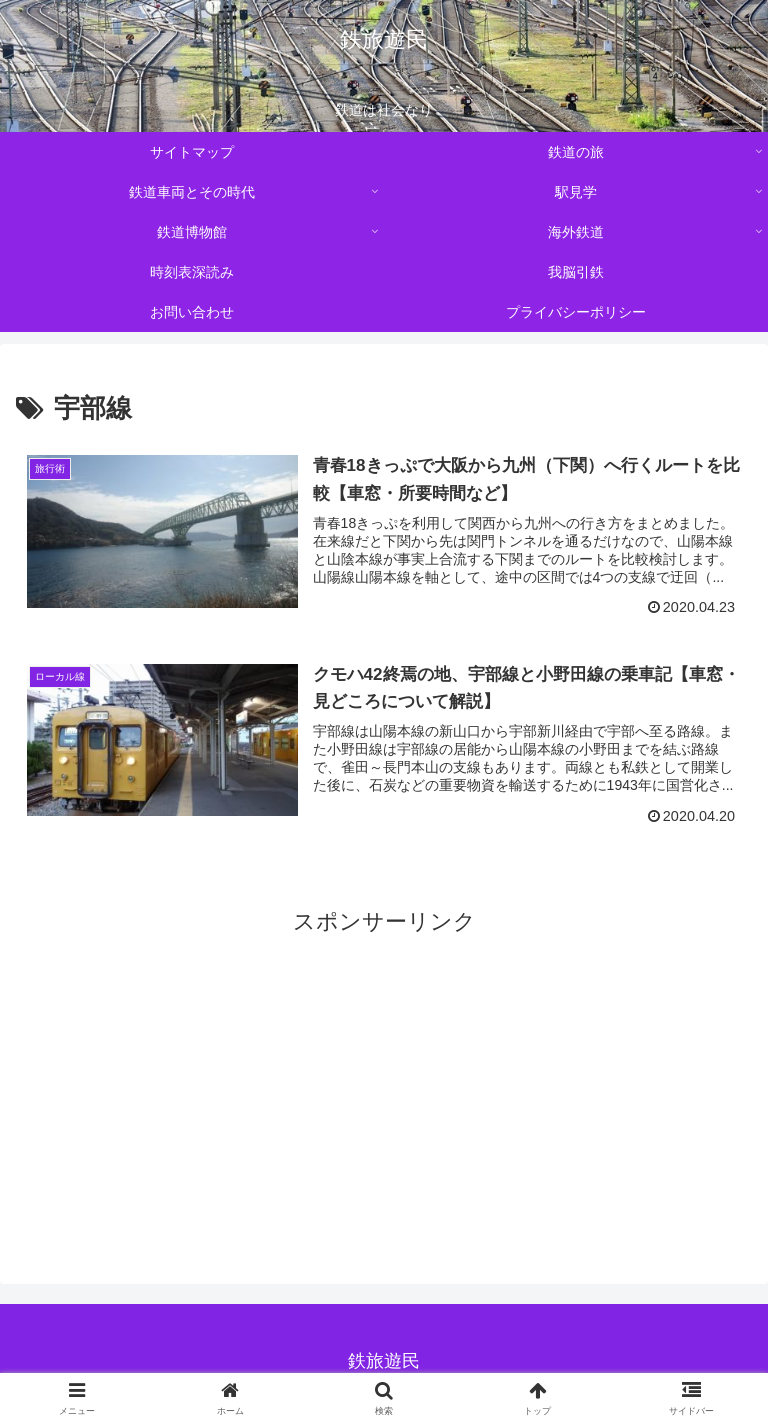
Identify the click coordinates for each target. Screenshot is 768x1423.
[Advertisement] (384, 1085)
